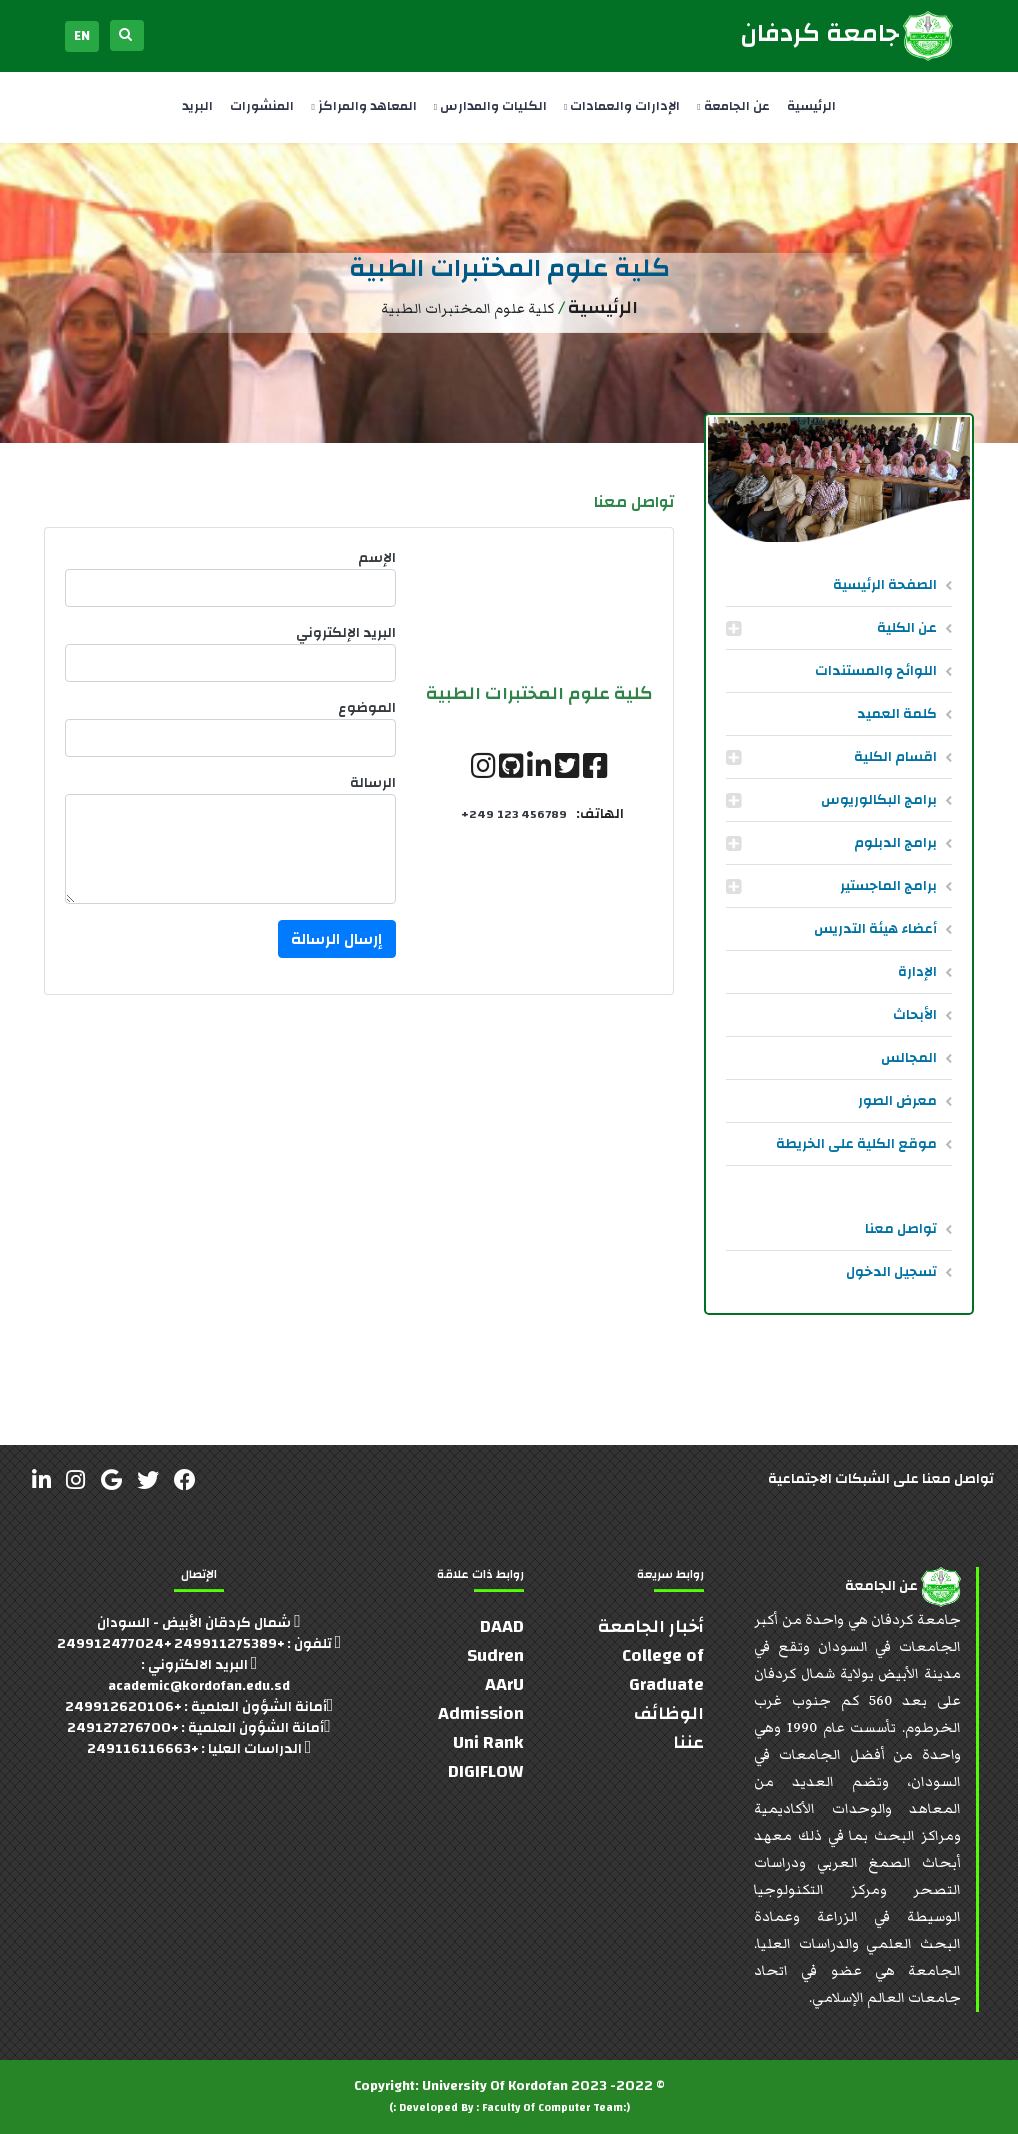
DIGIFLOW (486, 1771)
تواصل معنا (901, 1229)
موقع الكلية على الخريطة (856, 1144)
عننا (688, 1742)
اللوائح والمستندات (876, 671)
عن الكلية (907, 628)
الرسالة (373, 783)
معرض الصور (897, 1101)
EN (82, 36)
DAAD (502, 1626)
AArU (504, 1684)
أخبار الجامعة (651, 1626)
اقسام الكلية (895, 757)
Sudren (495, 1655)
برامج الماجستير (888, 886)
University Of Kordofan (495, 2086)
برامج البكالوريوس (879, 800)
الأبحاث (915, 1015)
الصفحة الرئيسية (885, 585)
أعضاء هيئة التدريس (875, 929)
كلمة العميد (897, 714)
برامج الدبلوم (895, 843)
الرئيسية (811, 106)
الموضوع (367, 708)
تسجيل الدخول (891, 1272)
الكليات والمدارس (490, 106)
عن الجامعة (733, 106)
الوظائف (669, 1713)
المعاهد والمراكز (363, 106)
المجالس (909, 1058)
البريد (197, 106)
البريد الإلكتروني (346, 633)
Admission (481, 1713)
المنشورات (262, 106)
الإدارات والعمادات (622, 106)
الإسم (377, 558)
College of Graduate (663, 1670)
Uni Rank (488, 1742)
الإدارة (917, 972)
